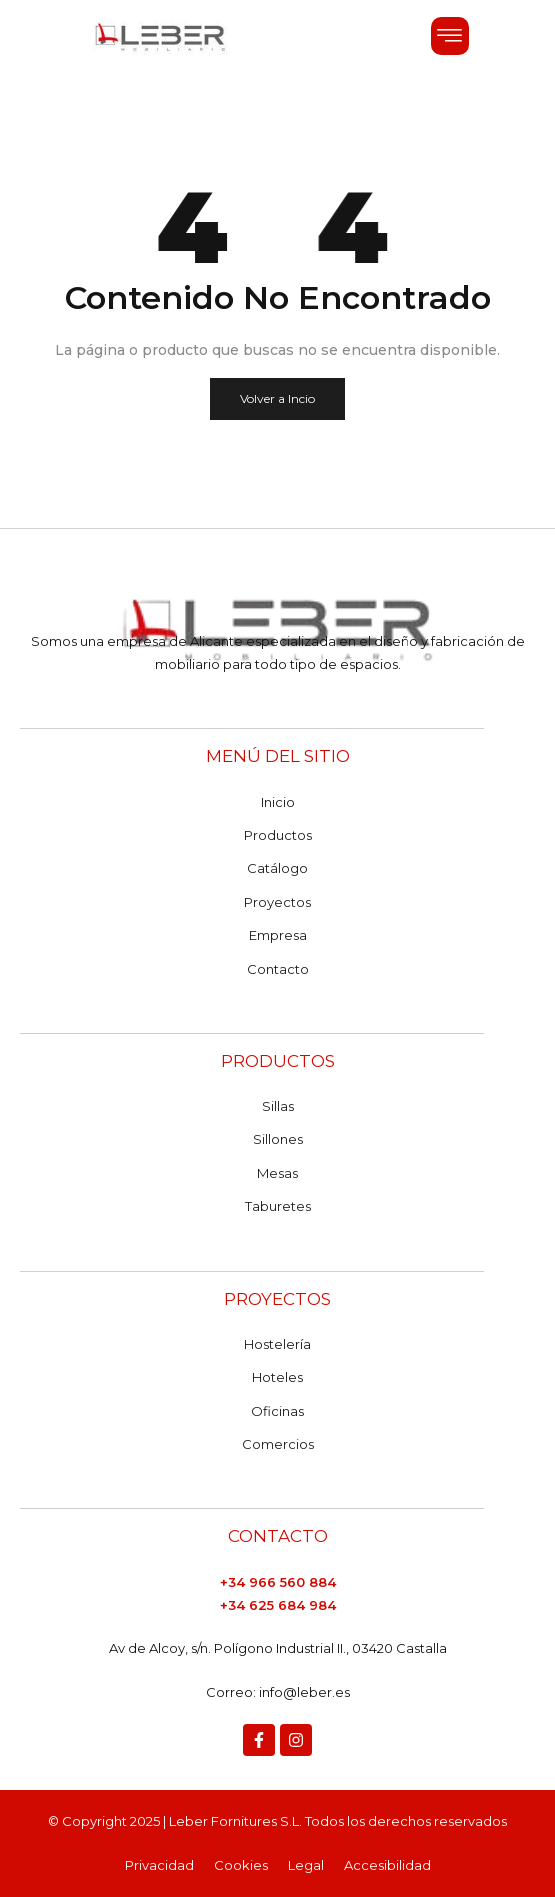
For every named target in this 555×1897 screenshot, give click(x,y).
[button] (450, 36)
